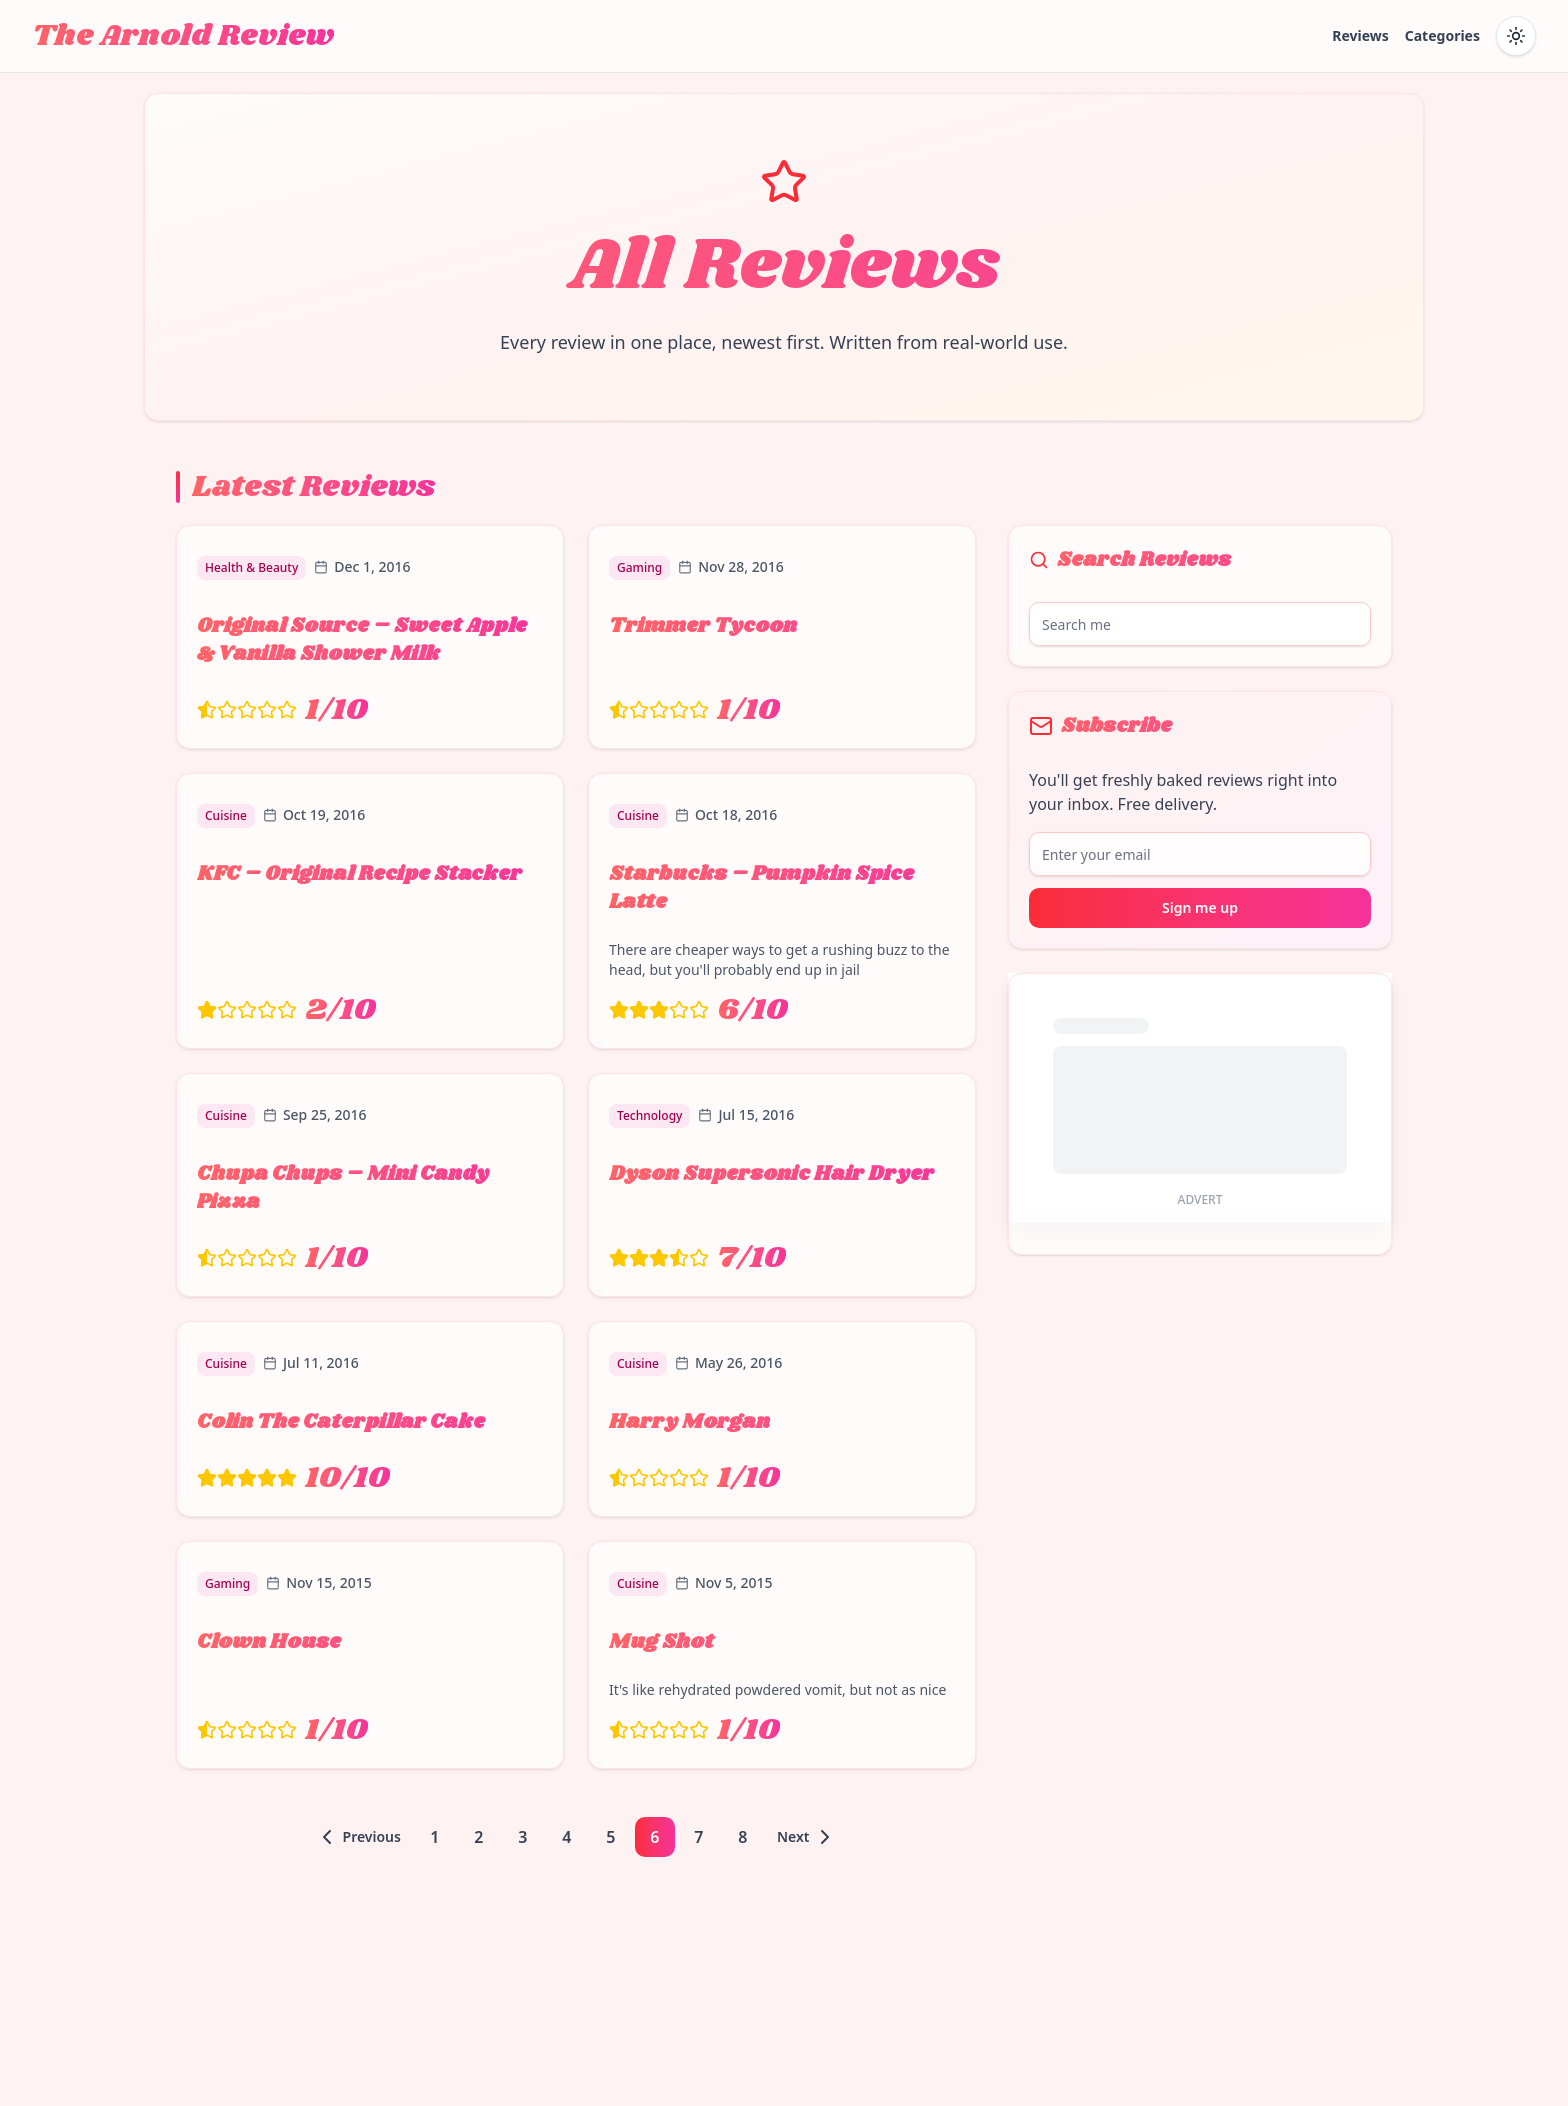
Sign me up (1200, 907)
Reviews (1360, 35)
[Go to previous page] (358, 1837)
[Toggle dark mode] (1516, 36)
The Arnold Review (183, 36)
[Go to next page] (807, 1837)
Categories (1442, 35)
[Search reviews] (1200, 624)
